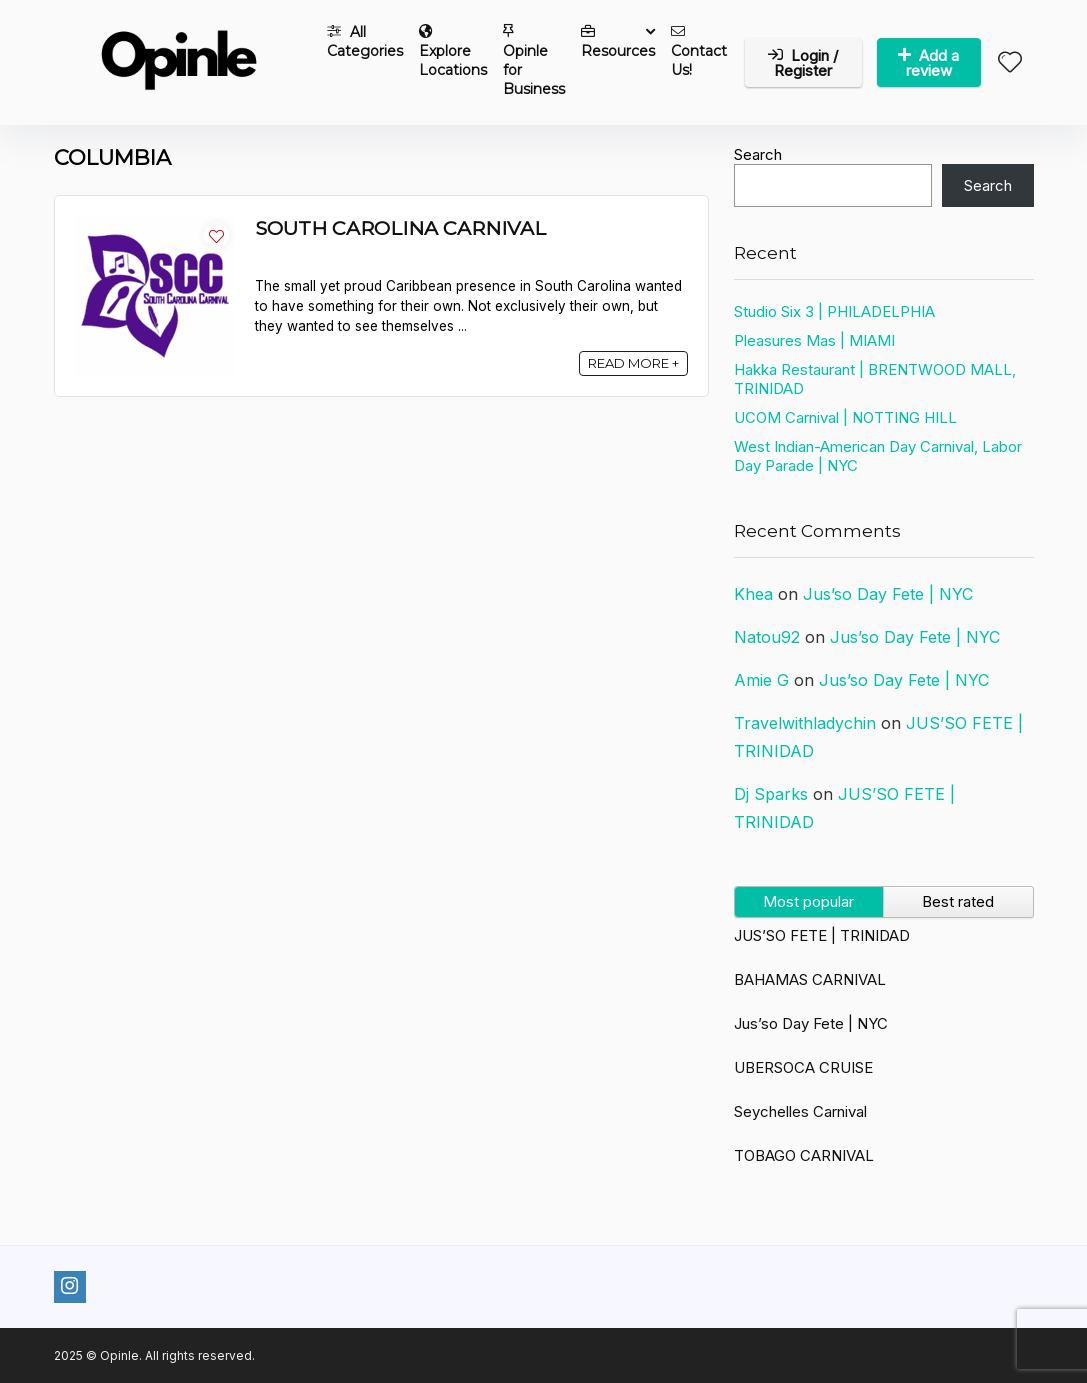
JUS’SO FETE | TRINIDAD (822, 935)
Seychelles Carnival (800, 1111)
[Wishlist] (1010, 63)
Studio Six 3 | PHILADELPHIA (834, 311)
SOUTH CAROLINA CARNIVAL (400, 228)
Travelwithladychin (805, 723)
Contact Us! (699, 51)
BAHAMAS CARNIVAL (810, 979)
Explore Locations (453, 51)
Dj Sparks (771, 794)
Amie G (761, 680)
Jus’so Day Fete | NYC (888, 594)
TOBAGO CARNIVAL (804, 1155)
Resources (618, 42)
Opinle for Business (534, 61)
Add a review (928, 63)
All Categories (365, 41)
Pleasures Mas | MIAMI (814, 340)
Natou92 (767, 637)
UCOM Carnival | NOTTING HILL (845, 417)
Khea (753, 594)
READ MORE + (633, 363)
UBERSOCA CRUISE (803, 1067)
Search (758, 154)
